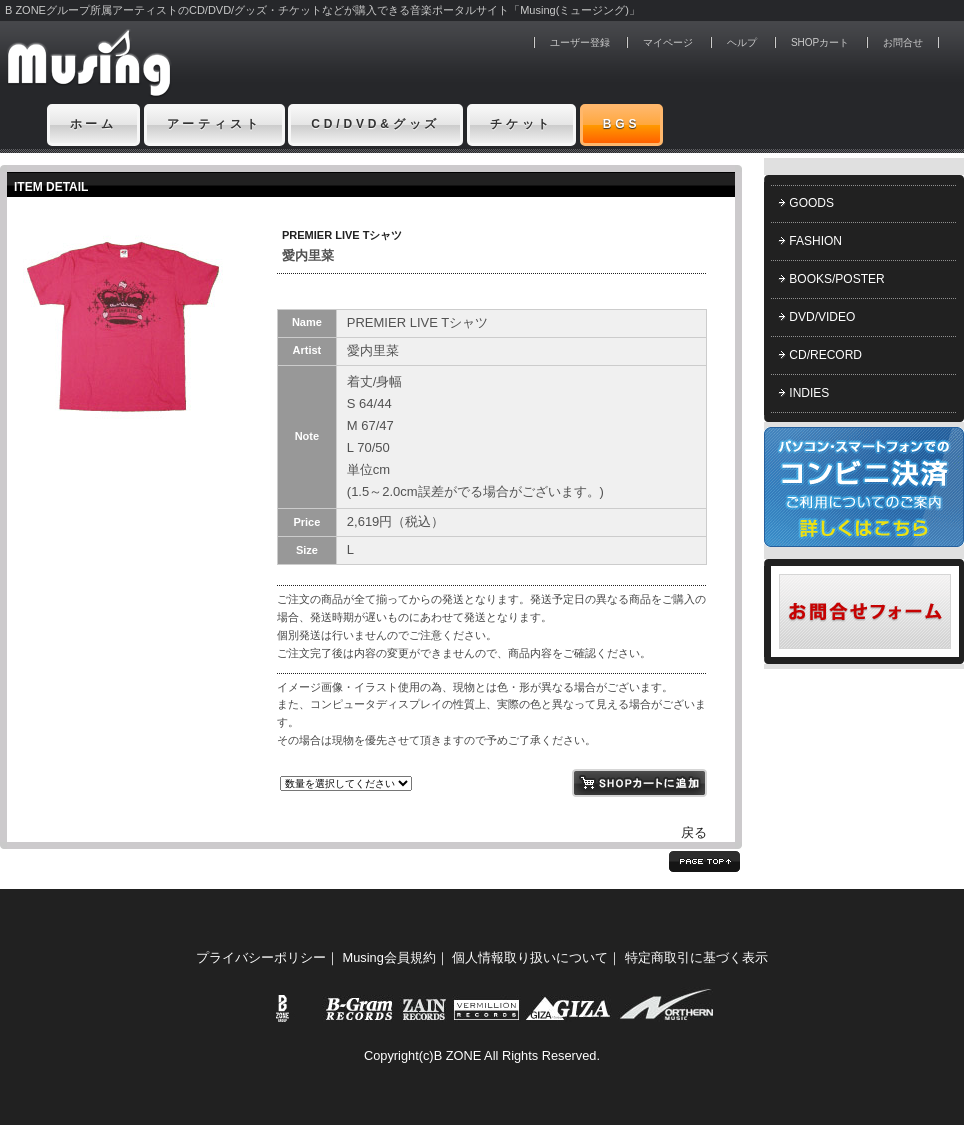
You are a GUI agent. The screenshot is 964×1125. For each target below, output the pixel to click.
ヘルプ (742, 42)
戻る (694, 832)
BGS (622, 124)
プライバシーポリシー (261, 957)
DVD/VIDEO (822, 317)
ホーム (94, 124)
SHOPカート (820, 42)
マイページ (668, 42)
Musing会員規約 (389, 957)
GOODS (811, 203)
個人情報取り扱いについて (530, 957)
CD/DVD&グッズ (375, 124)
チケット (521, 124)
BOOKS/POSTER (836, 279)
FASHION (815, 241)
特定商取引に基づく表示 (696, 957)
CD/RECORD (825, 355)
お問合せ (903, 42)
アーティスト (214, 124)
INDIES (809, 393)
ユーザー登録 (580, 42)
